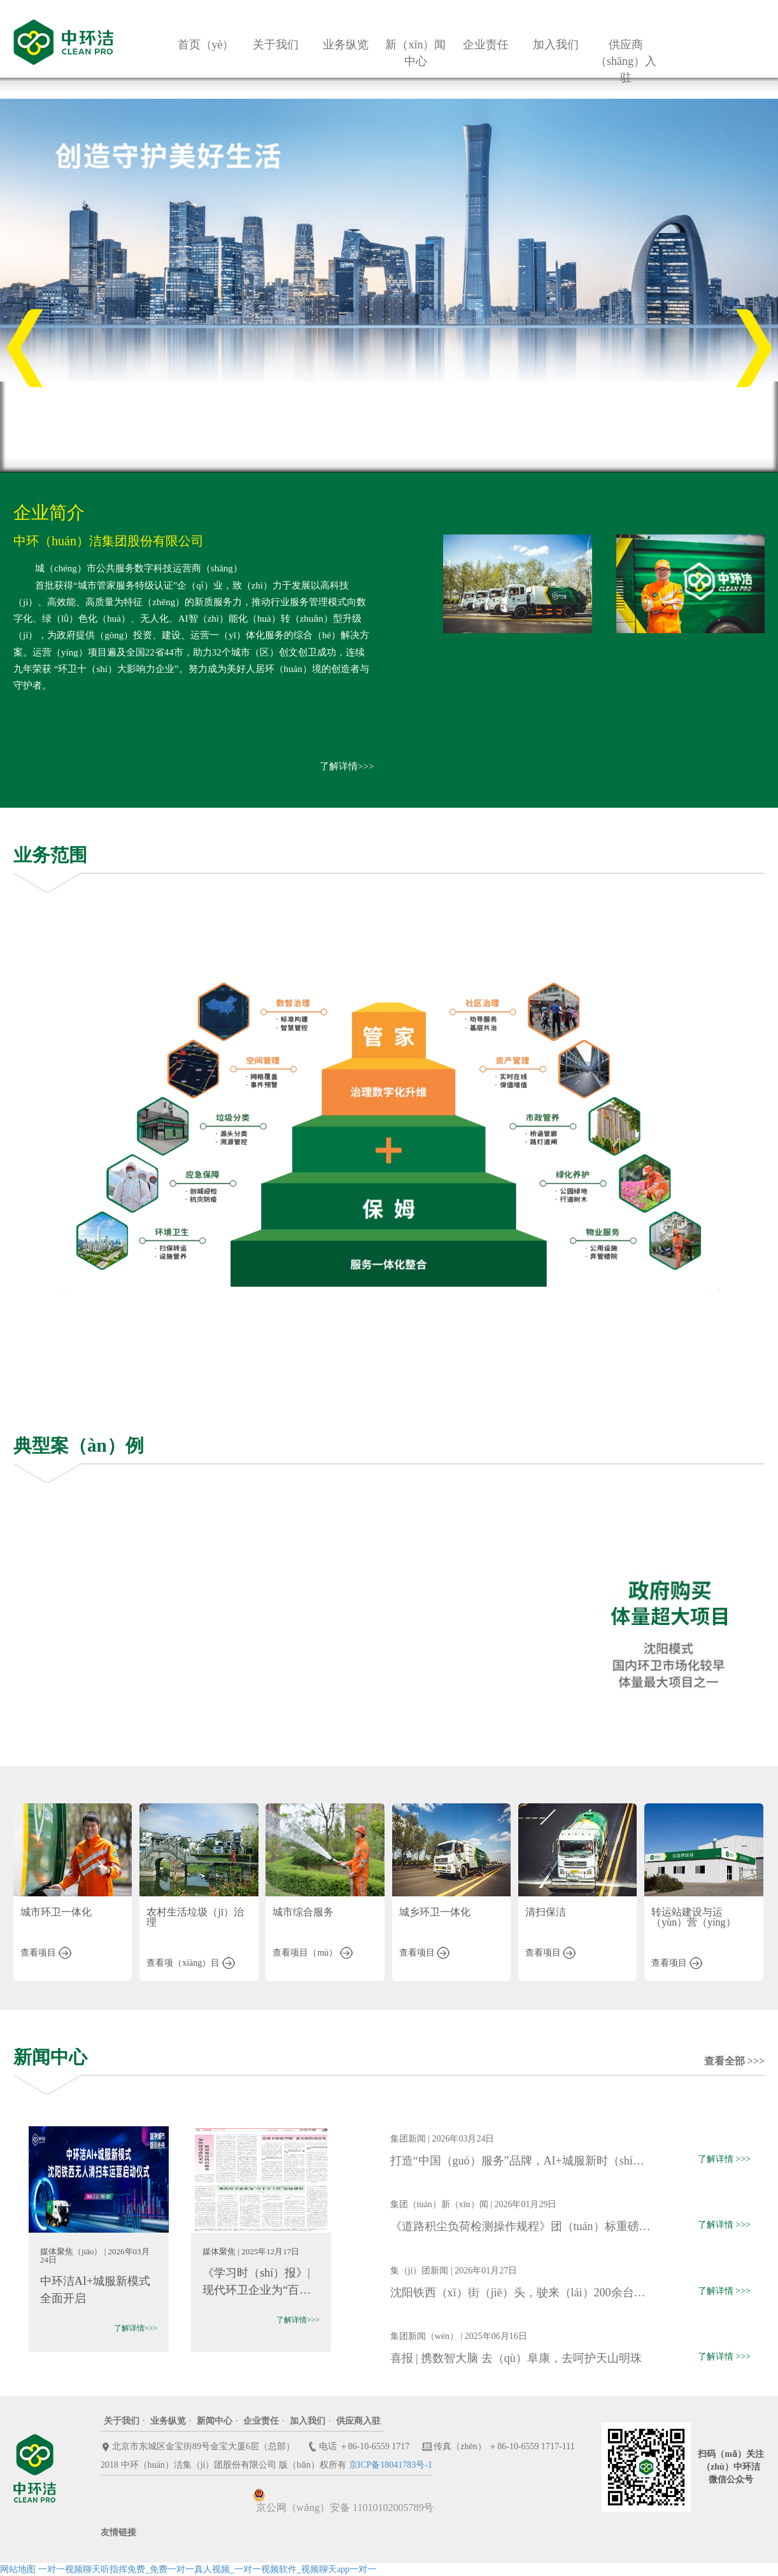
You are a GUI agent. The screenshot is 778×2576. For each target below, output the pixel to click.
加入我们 (307, 2421)
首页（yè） (206, 44)
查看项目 (45, 1953)
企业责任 (261, 2421)
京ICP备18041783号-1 (390, 2465)
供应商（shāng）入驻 (625, 61)
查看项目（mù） (312, 1953)
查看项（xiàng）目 (190, 1963)
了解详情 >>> (724, 2159)
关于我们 (121, 2421)
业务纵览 (168, 2421)
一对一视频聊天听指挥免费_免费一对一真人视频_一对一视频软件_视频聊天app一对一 (207, 2569)
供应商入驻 (358, 2421)
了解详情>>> (347, 766)
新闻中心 (214, 2421)
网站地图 (18, 2569)
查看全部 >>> (734, 2061)
